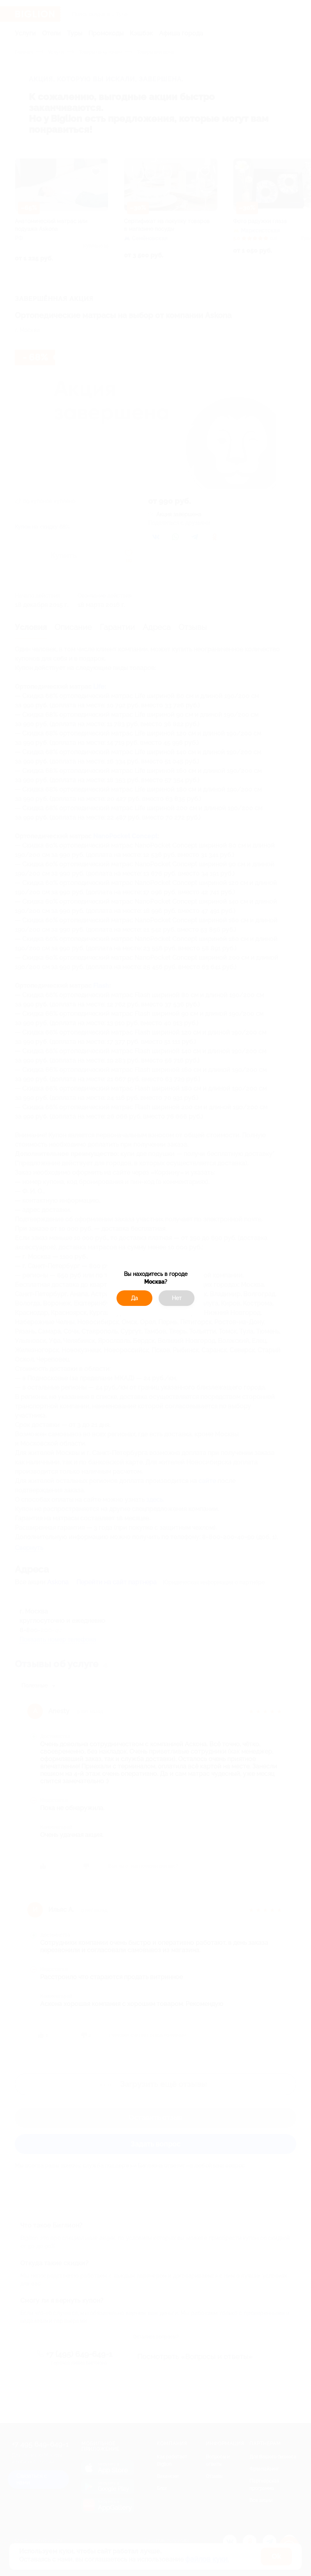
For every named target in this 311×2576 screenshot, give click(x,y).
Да (134, 1298)
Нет (177, 1298)
